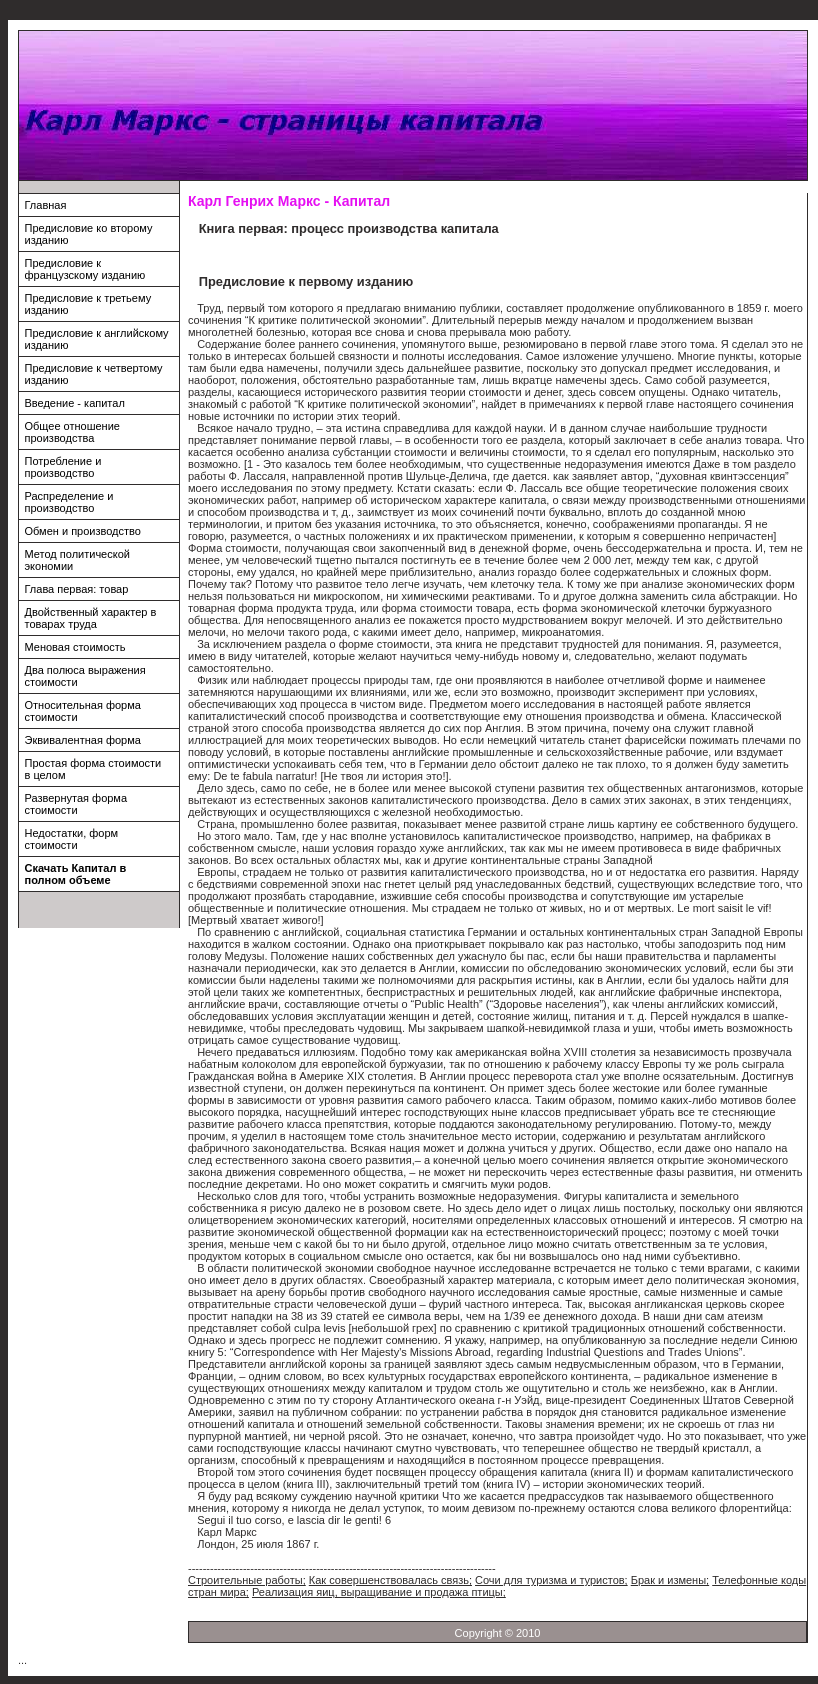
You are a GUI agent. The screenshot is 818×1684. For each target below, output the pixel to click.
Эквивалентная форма (83, 740)
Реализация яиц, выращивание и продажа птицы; (379, 1592)
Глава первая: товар (77, 589)
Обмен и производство (83, 531)
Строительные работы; (247, 1580)
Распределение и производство (69, 502)
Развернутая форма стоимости (76, 804)
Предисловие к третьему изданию (88, 304)
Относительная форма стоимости (83, 711)
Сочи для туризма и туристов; (551, 1580)
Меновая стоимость (75, 647)
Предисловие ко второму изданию (89, 234)
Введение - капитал (75, 403)
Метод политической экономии (77, 560)
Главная (46, 205)
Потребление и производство (63, 467)
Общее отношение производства (72, 432)
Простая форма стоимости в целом (93, 769)
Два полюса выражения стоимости (85, 676)
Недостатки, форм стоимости (72, 839)
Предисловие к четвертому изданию (94, 374)
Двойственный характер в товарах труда (91, 618)
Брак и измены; (670, 1580)
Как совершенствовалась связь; (390, 1580)
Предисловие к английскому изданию (97, 339)
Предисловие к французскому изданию (85, 269)
